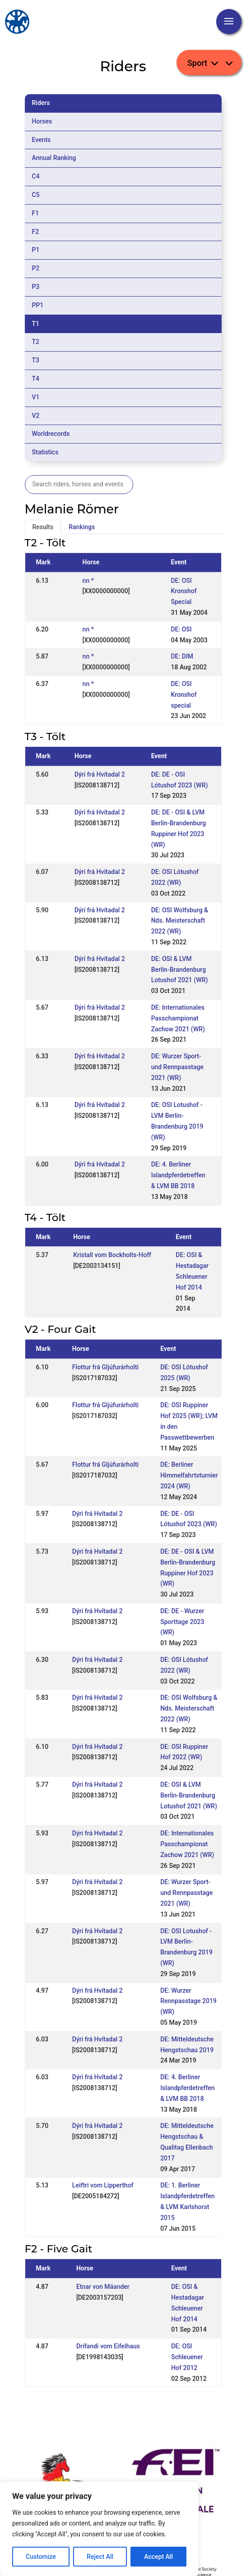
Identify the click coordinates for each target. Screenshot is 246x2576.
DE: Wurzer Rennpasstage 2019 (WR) (188, 2001)
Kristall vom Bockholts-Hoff (112, 1254)
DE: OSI (181, 629)
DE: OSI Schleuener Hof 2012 (187, 2357)
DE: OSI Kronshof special (183, 694)
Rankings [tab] (82, 527)
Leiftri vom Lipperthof (103, 2185)
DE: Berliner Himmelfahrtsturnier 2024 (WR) (189, 1475)
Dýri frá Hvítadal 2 (99, 774)
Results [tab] (43, 527)
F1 (35, 213)
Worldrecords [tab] (51, 433)
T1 (36, 323)
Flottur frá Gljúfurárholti (105, 1367)
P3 (36, 286)
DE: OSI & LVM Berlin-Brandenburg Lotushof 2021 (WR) (179, 969)
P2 (36, 268)
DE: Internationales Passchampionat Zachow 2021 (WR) (178, 1018)
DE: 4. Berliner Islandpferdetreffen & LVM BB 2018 (178, 1175)
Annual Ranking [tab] (54, 157)
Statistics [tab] (45, 452)
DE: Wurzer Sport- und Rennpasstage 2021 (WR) (177, 1066)
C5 (36, 194)
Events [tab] (41, 139)
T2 (36, 341)
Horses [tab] (42, 121)
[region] (99, 2528)
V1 (36, 397)
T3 (36, 360)
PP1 (38, 305)
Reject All (100, 2556)
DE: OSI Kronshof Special (183, 591)
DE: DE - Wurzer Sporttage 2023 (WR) (182, 1621)
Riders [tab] (41, 102)
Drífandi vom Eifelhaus (108, 2346)
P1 (36, 249)
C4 (36, 176)
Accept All (158, 2556)
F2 (35, 231)
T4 (36, 378)
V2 (36, 415)
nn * (88, 580)
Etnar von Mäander (103, 2286)
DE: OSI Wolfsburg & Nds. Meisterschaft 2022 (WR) (179, 920)
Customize (41, 2556)
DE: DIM (182, 656)
